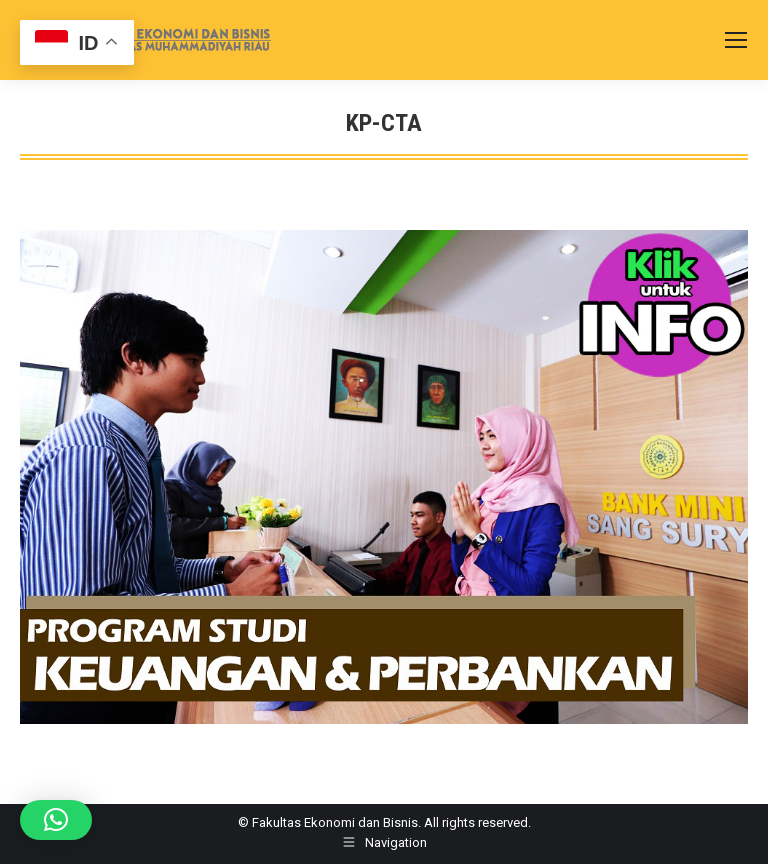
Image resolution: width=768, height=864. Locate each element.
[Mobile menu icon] (736, 40)
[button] (56, 820)
